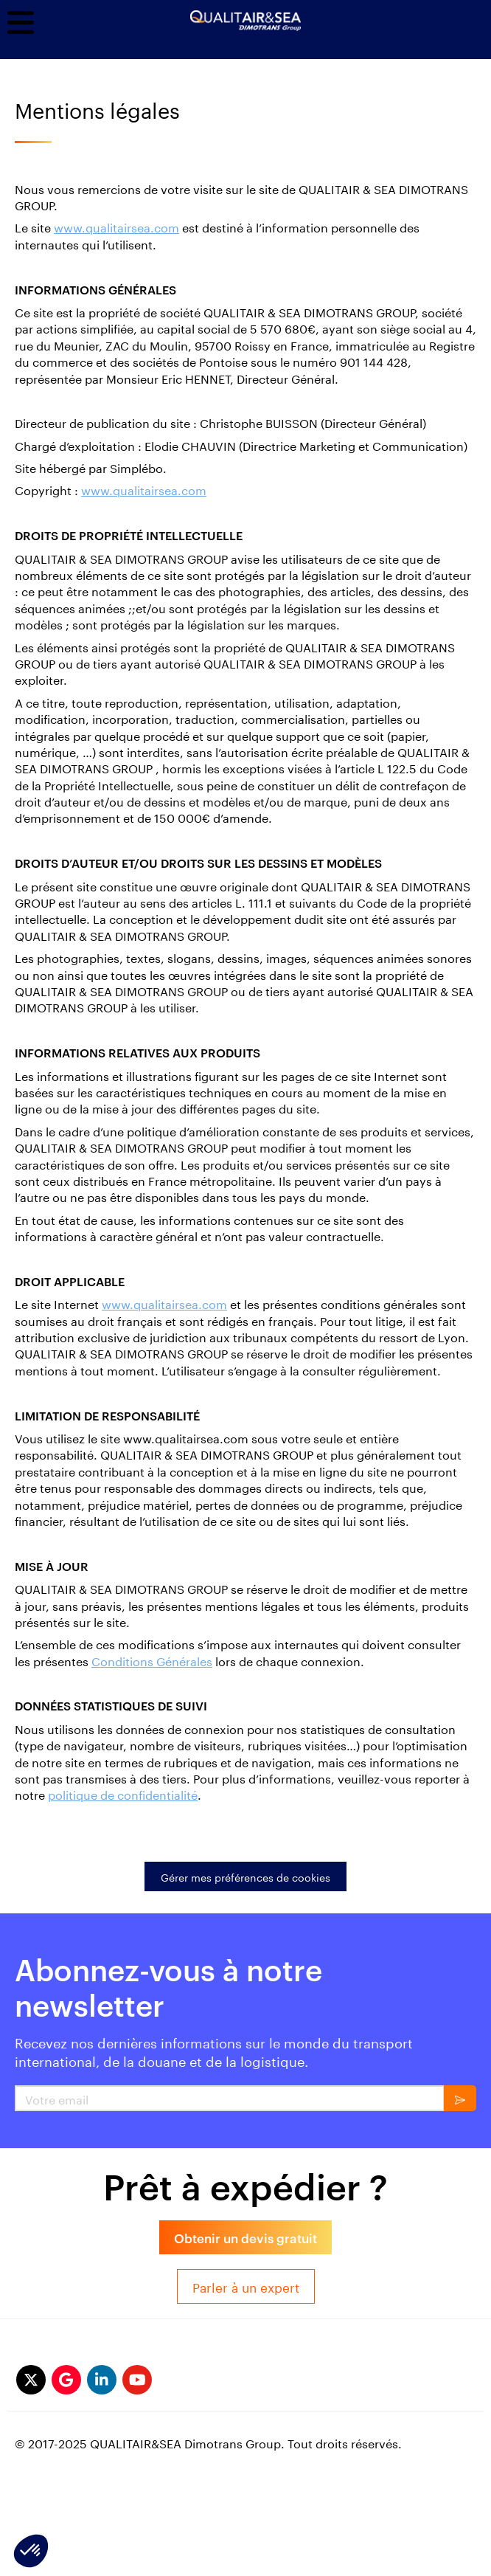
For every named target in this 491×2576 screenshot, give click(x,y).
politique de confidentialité (123, 1793)
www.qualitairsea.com (116, 226)
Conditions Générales (151, 1660)
